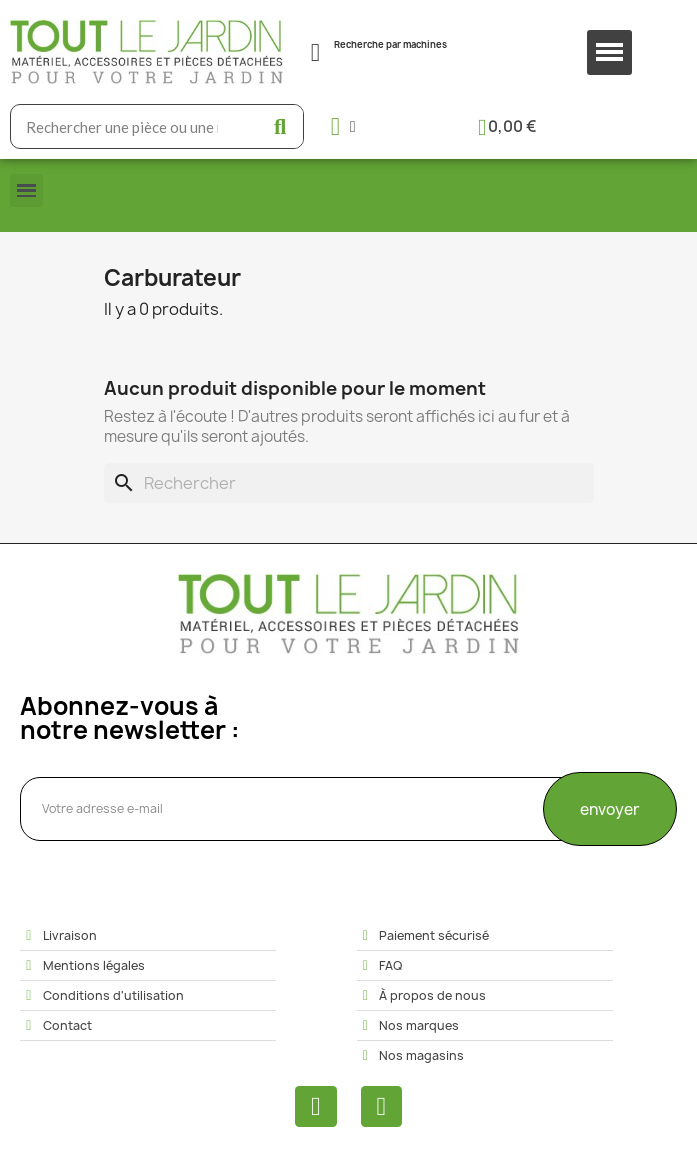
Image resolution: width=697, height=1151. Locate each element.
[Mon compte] (343, 126)
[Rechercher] (349, 483)
